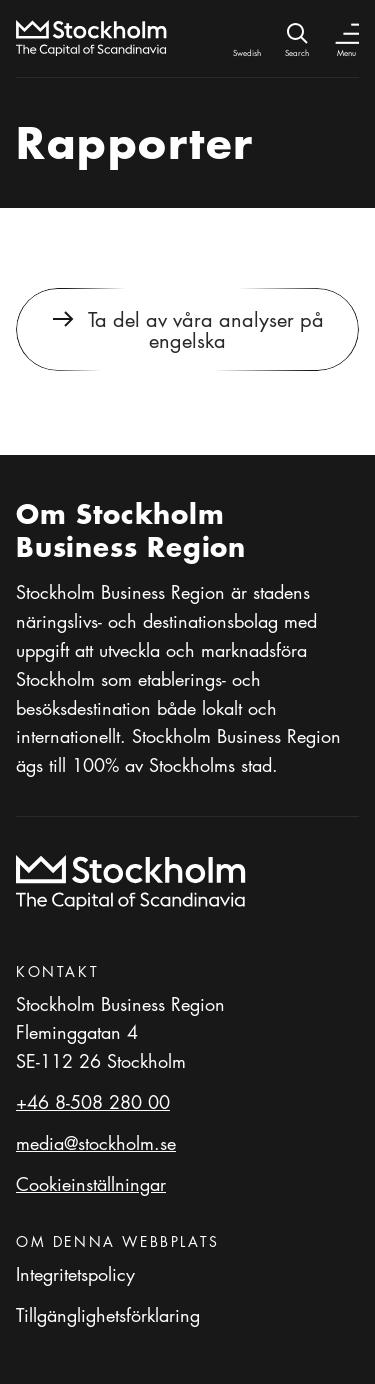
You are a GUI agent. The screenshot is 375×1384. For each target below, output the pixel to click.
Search (297, 52)
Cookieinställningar (91, 1184)
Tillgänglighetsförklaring (108, 1315)
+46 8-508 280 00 (93, 1102)
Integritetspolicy (75, 1274)
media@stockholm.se (96, 1143)
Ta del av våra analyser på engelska (206, 329)
